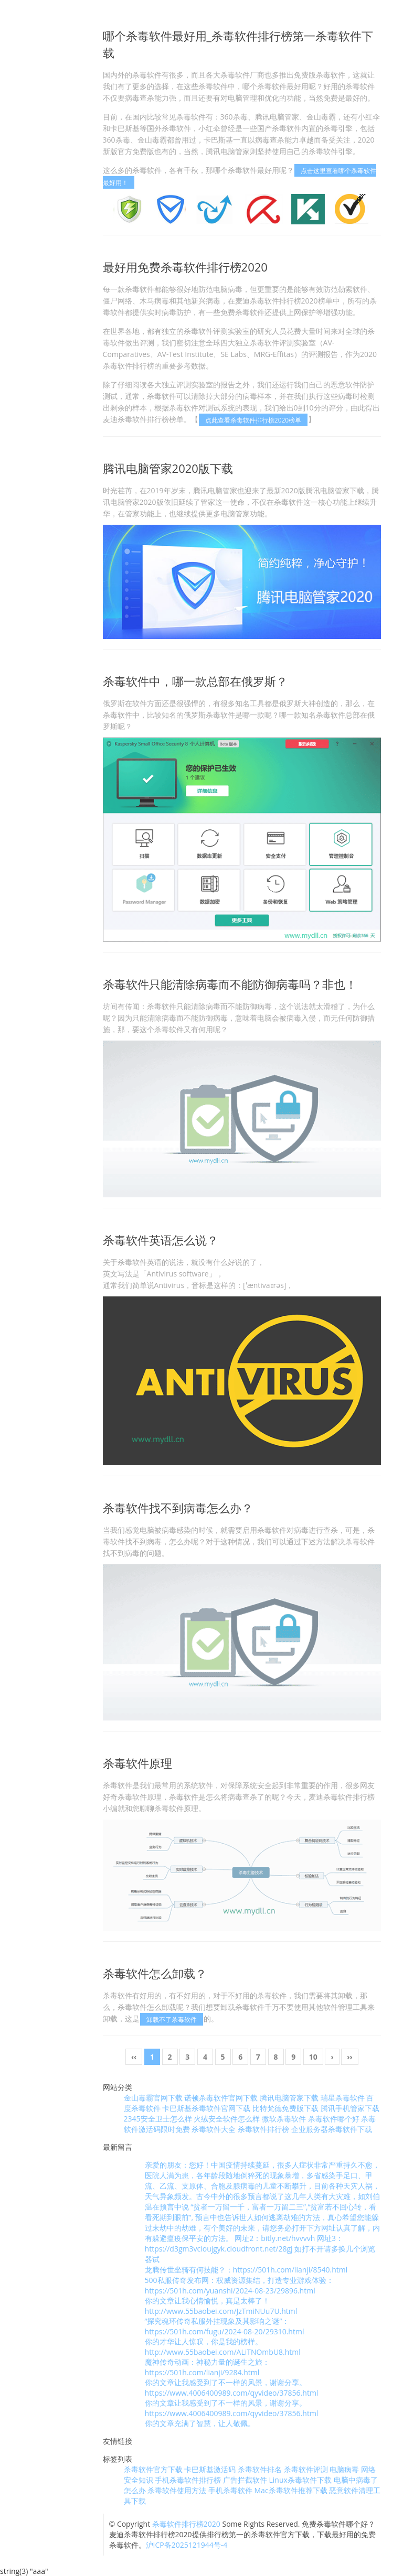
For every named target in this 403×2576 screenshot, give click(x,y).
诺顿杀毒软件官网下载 (221, 2098)
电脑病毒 (344, 2469)
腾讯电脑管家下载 (289, 2098)
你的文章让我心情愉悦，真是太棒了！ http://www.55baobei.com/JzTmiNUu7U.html (221, 2306)
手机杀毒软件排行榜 (188, 2480)
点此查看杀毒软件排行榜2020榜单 (253, 419)
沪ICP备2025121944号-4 (187, 2545)
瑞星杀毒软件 (343, 2098)
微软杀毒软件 (284, 2119)
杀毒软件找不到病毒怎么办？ (178, 1508)
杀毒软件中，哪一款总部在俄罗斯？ (195, 681)
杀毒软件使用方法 (176, 2490)
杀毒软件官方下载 (153, 2469)
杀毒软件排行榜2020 (186, 2524)
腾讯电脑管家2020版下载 (168, 468)
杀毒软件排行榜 (263, 2129)
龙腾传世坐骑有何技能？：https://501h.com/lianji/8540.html (246, 2270)
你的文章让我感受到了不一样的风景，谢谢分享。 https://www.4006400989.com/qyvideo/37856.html (232, 2387)
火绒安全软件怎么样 (227, 2119)
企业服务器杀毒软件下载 (331, 2129)
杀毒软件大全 (214, 2129)
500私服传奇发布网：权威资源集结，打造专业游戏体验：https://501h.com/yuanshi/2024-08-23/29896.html (239, 2285)
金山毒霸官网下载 (153, 2098)
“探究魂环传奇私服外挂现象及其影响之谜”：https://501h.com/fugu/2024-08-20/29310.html (224, 2326)
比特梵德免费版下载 (285, 2108)
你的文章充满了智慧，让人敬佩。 (200, 2423)
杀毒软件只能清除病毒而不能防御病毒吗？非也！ (230, 984)
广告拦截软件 (245, 2480)
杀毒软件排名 (260, 2469)
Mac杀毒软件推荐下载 (290, 2490)
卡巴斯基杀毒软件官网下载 (206, 2108)
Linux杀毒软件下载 (300, 2480)
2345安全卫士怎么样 (158, 2119)
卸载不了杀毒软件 (171, 2019)
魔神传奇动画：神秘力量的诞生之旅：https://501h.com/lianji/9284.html (207, 2367)
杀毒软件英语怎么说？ (160, 1240)
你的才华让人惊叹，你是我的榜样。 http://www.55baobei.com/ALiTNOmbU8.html (223, 2346)
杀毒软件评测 (306, 2469)
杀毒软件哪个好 (333, 2119)
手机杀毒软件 (230, 2490)
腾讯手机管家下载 (350, 2108)
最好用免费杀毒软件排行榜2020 (185, 267)
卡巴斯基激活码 (210, 2469)
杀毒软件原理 (137, 1763)
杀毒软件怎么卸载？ (155, 1973)
